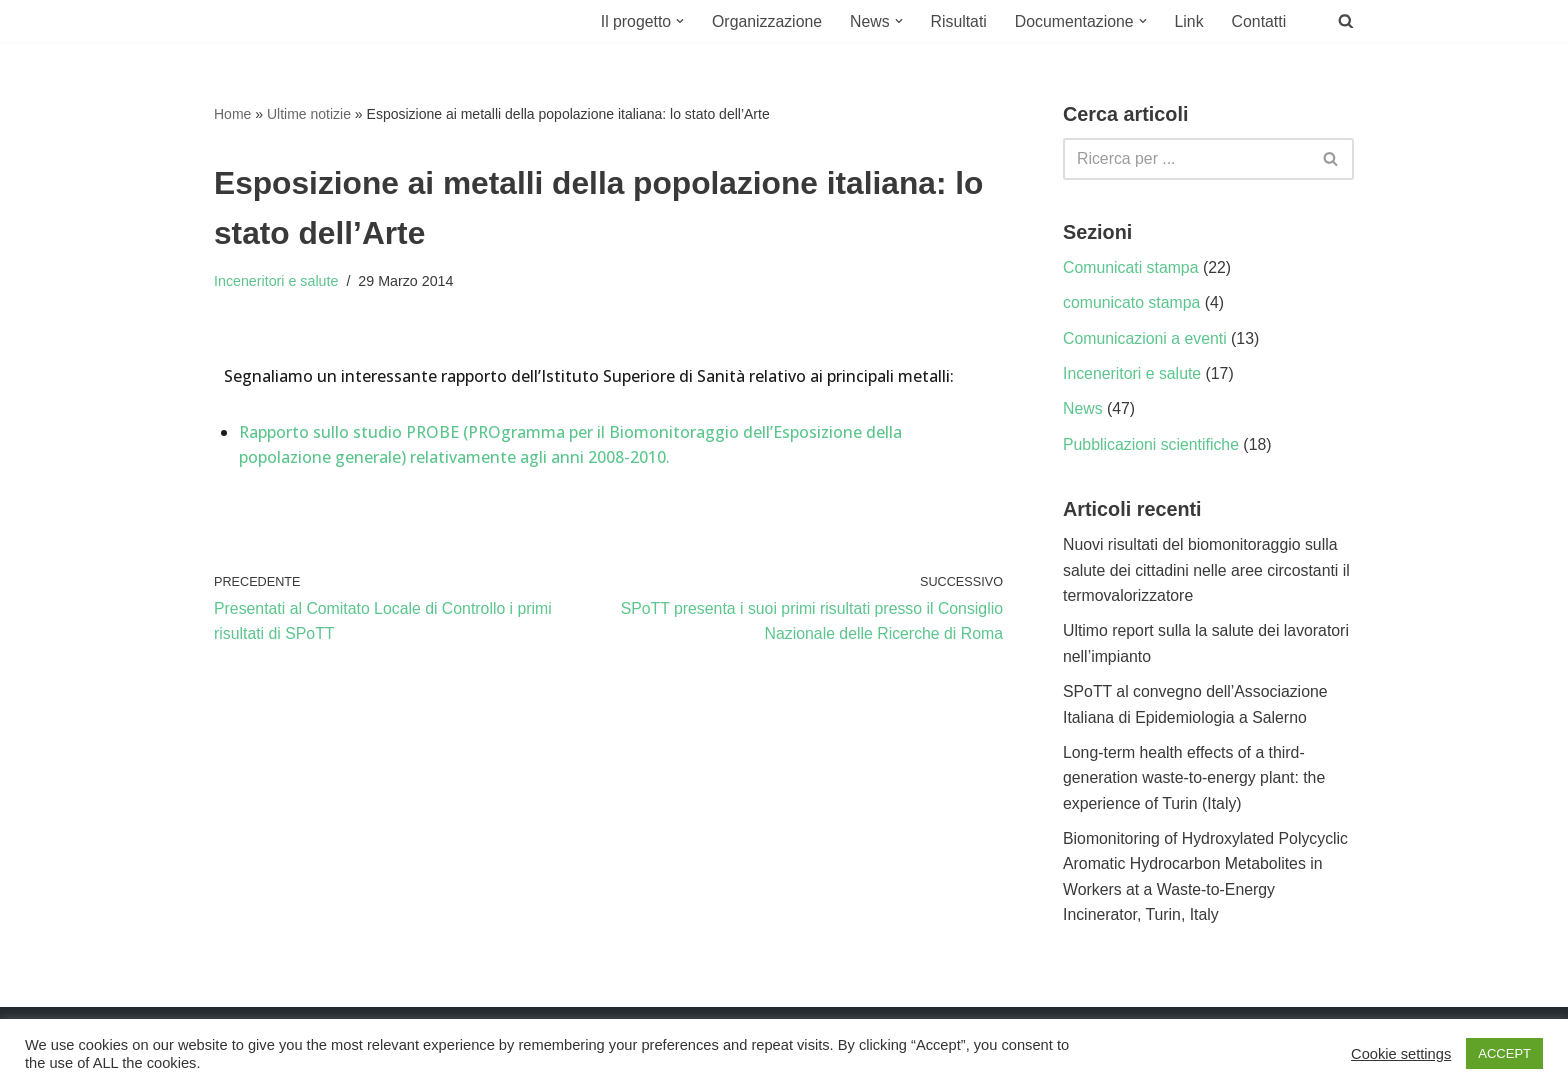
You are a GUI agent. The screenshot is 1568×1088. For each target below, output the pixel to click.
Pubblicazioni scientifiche (1152, 446)
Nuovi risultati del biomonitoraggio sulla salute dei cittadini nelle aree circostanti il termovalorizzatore (1208, 573)
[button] (675, 21)
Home (232, 115)
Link (1188, 21)
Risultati (956, 21)
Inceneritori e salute (277, 283)
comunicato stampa (1132, 303)
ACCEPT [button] (1504, 1053)
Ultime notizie (309, 115)
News (1083, 410)
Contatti (1258, 21)
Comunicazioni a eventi (1145, 339)
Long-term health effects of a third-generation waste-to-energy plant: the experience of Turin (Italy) (1195, 782)
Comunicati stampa (1131, 268)
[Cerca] (1186, 159)
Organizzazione (762, 21)
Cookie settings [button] (1401, 1054)
